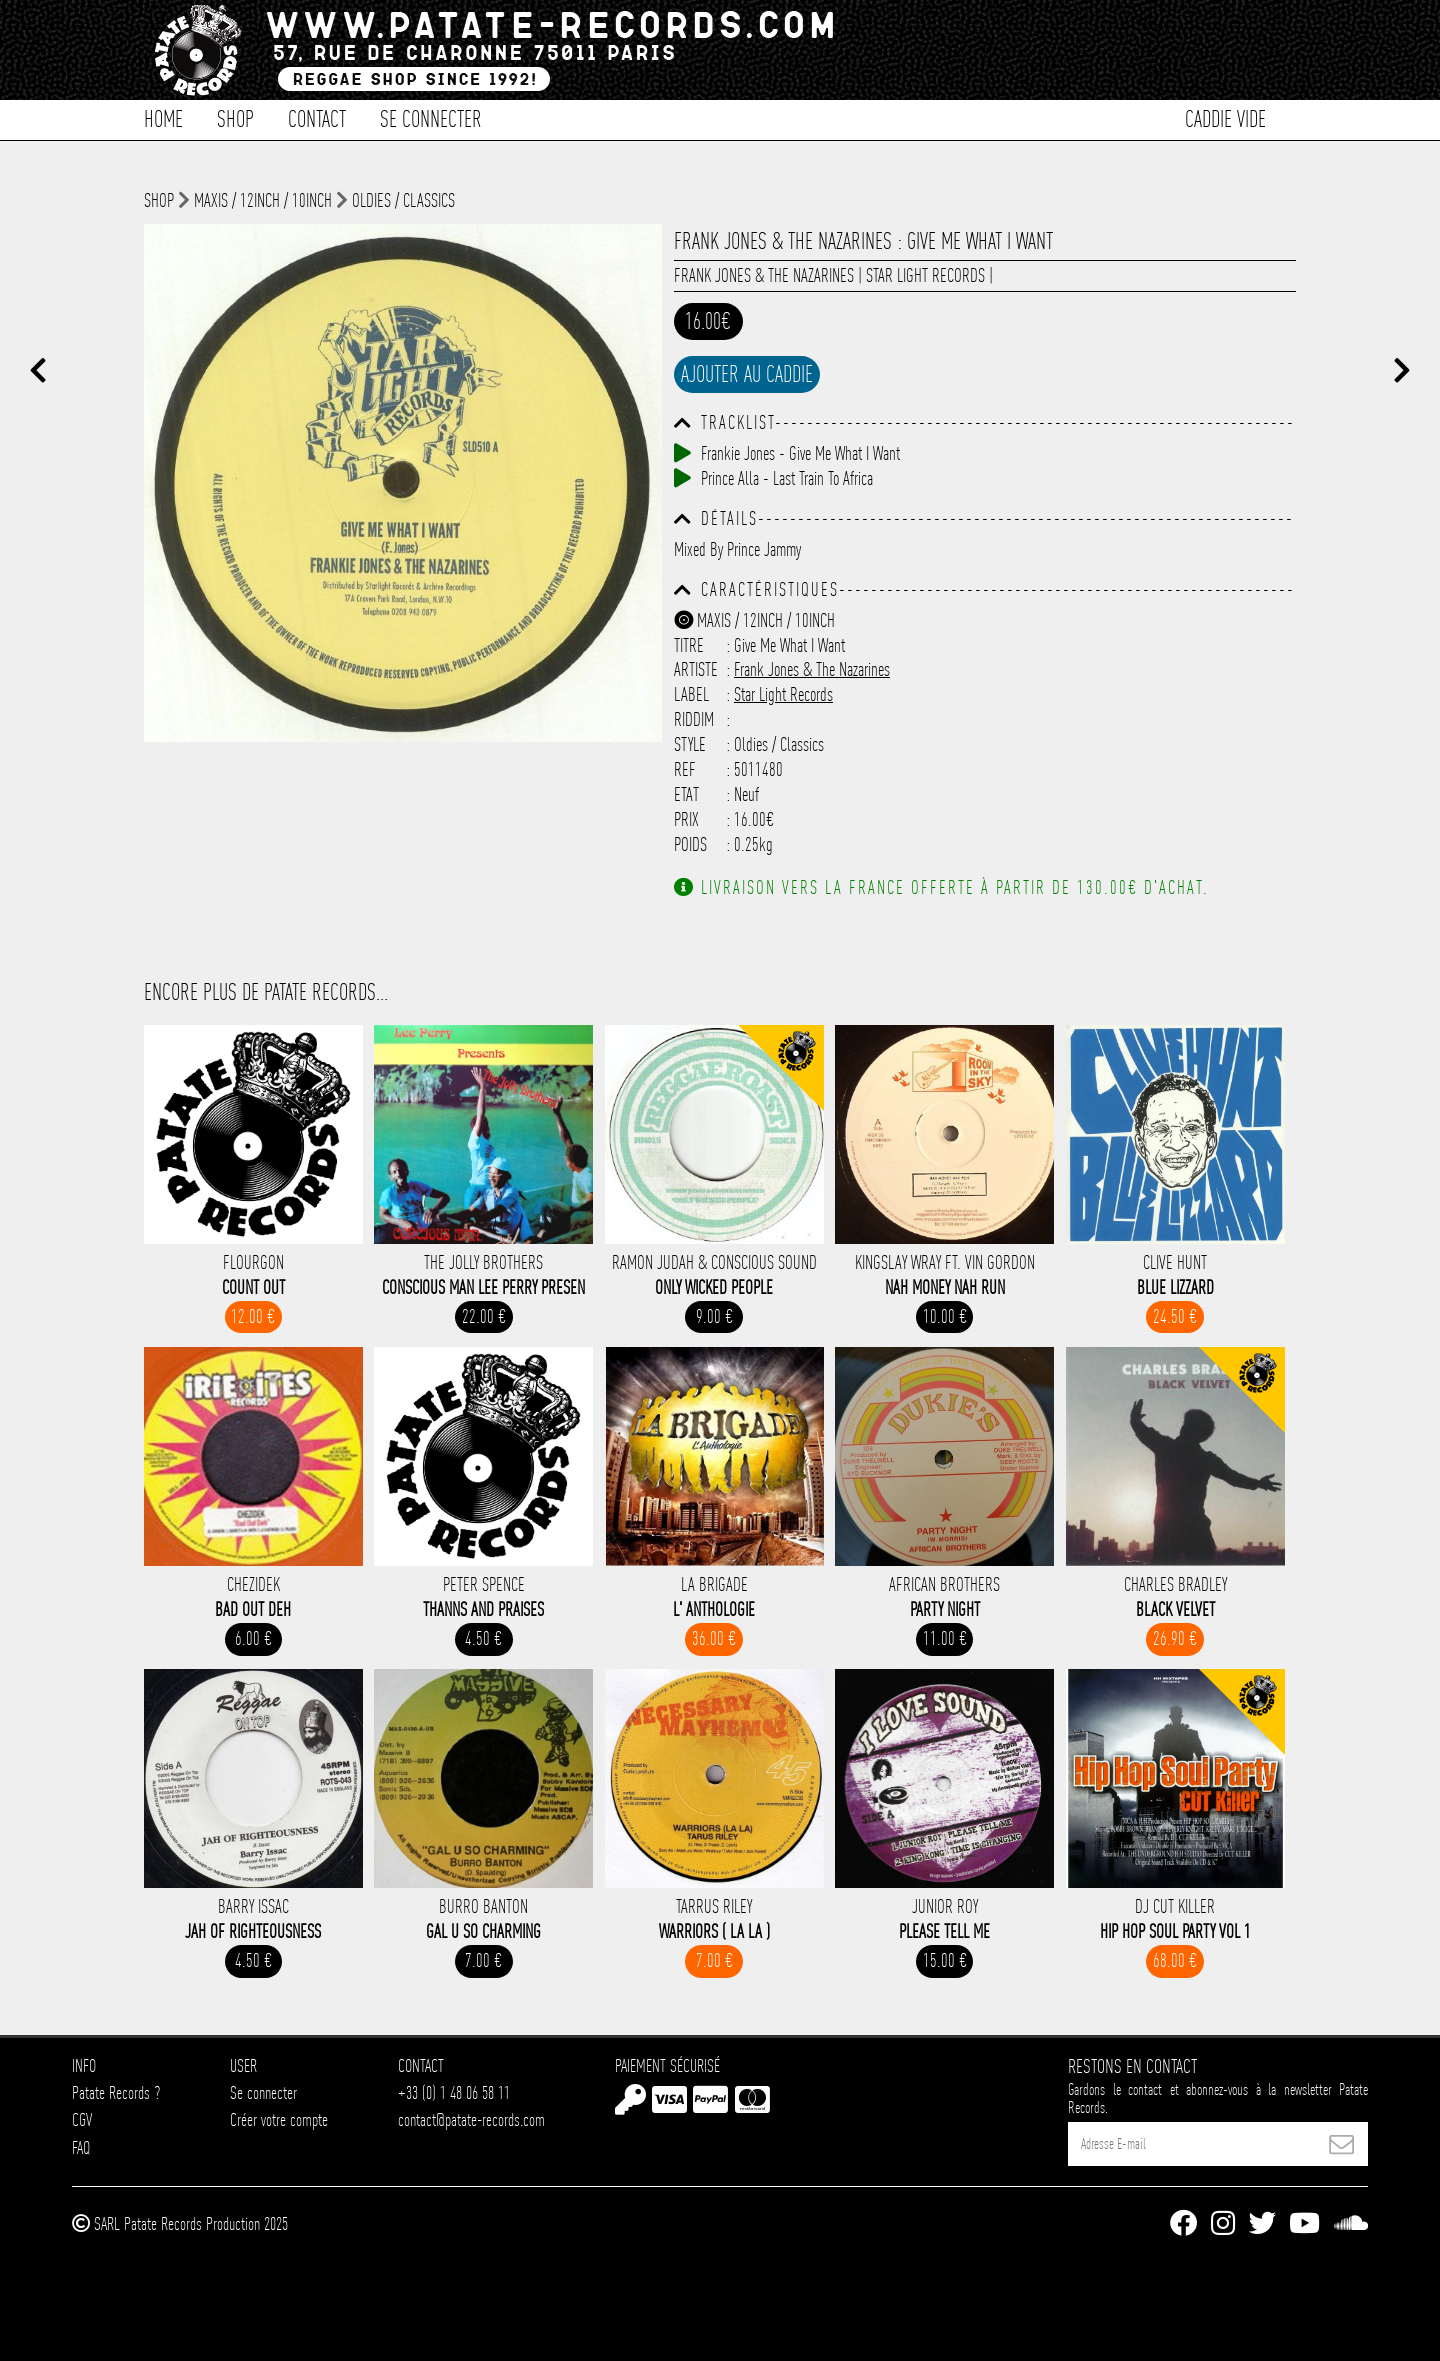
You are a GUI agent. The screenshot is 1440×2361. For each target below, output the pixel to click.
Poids (690, 844)
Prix (686, 819)
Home (163, 117)
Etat (686, 794)
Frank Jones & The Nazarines (764, 275)
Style (690, 744)
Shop (235, 117)
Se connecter (431, 117)
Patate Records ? (116, 2092)
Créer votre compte (279, 2119)
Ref (685, 769)
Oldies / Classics (403, 200)
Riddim (694, 719)
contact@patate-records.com (471, 2119)
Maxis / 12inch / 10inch (263, 200)
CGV (82, 2119)
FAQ (81, 2147)
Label (691, 694)
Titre (689, 645)
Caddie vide (1225, 117)
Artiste (696, 669)
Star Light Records (925, 275)
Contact (317, 117)
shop (159, 200)
